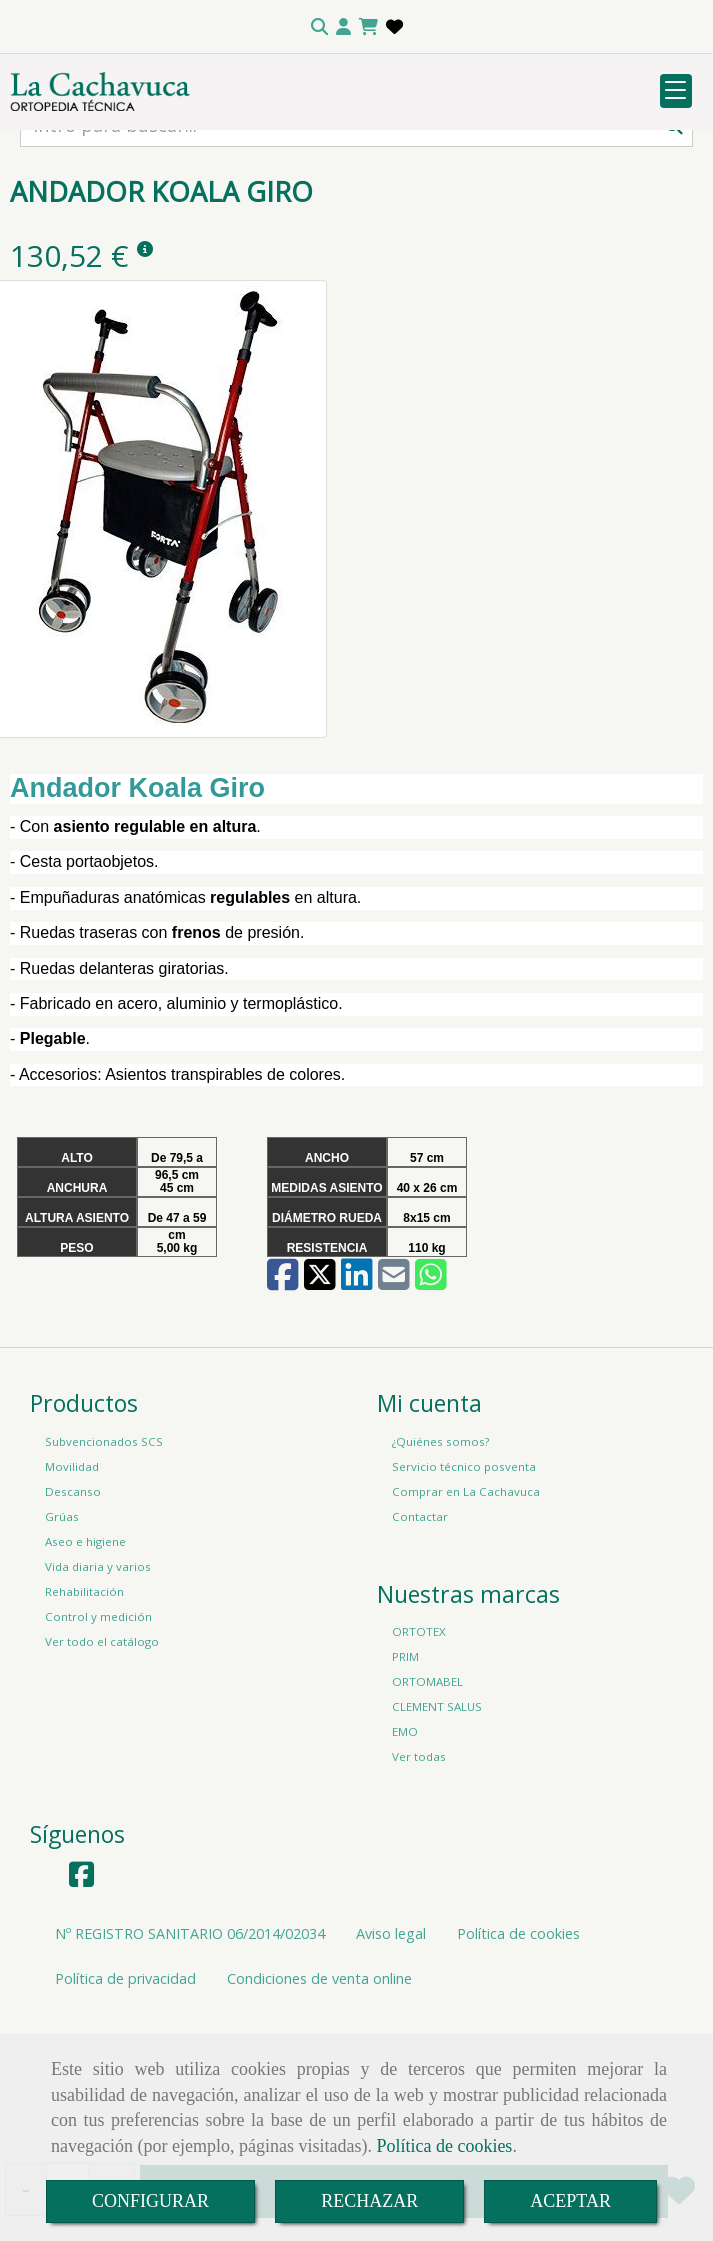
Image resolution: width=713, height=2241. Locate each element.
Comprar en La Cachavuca (466, 1621)
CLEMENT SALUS (437, 1836)
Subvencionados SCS (104, 1571)
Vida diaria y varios (98, 1696)
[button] (343, 27)
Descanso (73, 1621)
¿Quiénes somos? (440, 1571)
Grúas (62, 1646)
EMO (405, 1861)
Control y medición (98, 1746)
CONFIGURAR (150, 2201)
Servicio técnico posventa (464, 1596)
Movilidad (72, 1596)
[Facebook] (81, 2009)
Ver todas (419, 1886)
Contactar (420, 1646)
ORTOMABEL (427, 1811)
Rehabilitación (84, 1721)
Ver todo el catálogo (102, 1771)
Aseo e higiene (85, 1671)
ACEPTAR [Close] (570, 2201)
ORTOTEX (419, 1761)
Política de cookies (444, 2146)
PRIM (405, 1786)
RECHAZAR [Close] (369, 2201)
